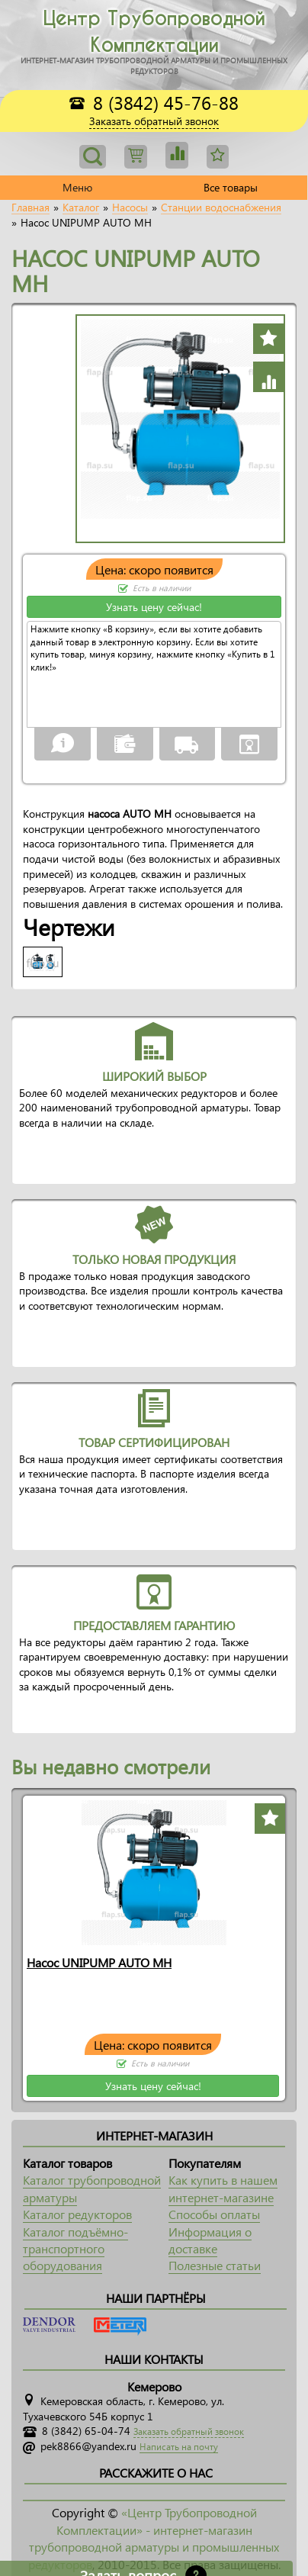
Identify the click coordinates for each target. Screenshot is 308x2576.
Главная (30, 207)
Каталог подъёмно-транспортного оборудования (75, 2249)
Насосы (130, 207)
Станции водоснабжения (221, 207)
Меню (77, 187)
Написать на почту (179, 2446)
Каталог (81, 207)
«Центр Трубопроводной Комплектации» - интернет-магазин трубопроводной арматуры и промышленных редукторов (154, 2537)
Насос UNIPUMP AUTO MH (99, 1962)
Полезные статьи (214, 2265)
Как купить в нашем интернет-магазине (223, 2188)
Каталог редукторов (77, 2214)
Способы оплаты (214, 2214)
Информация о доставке (210, 2240)
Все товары (231, 187)
